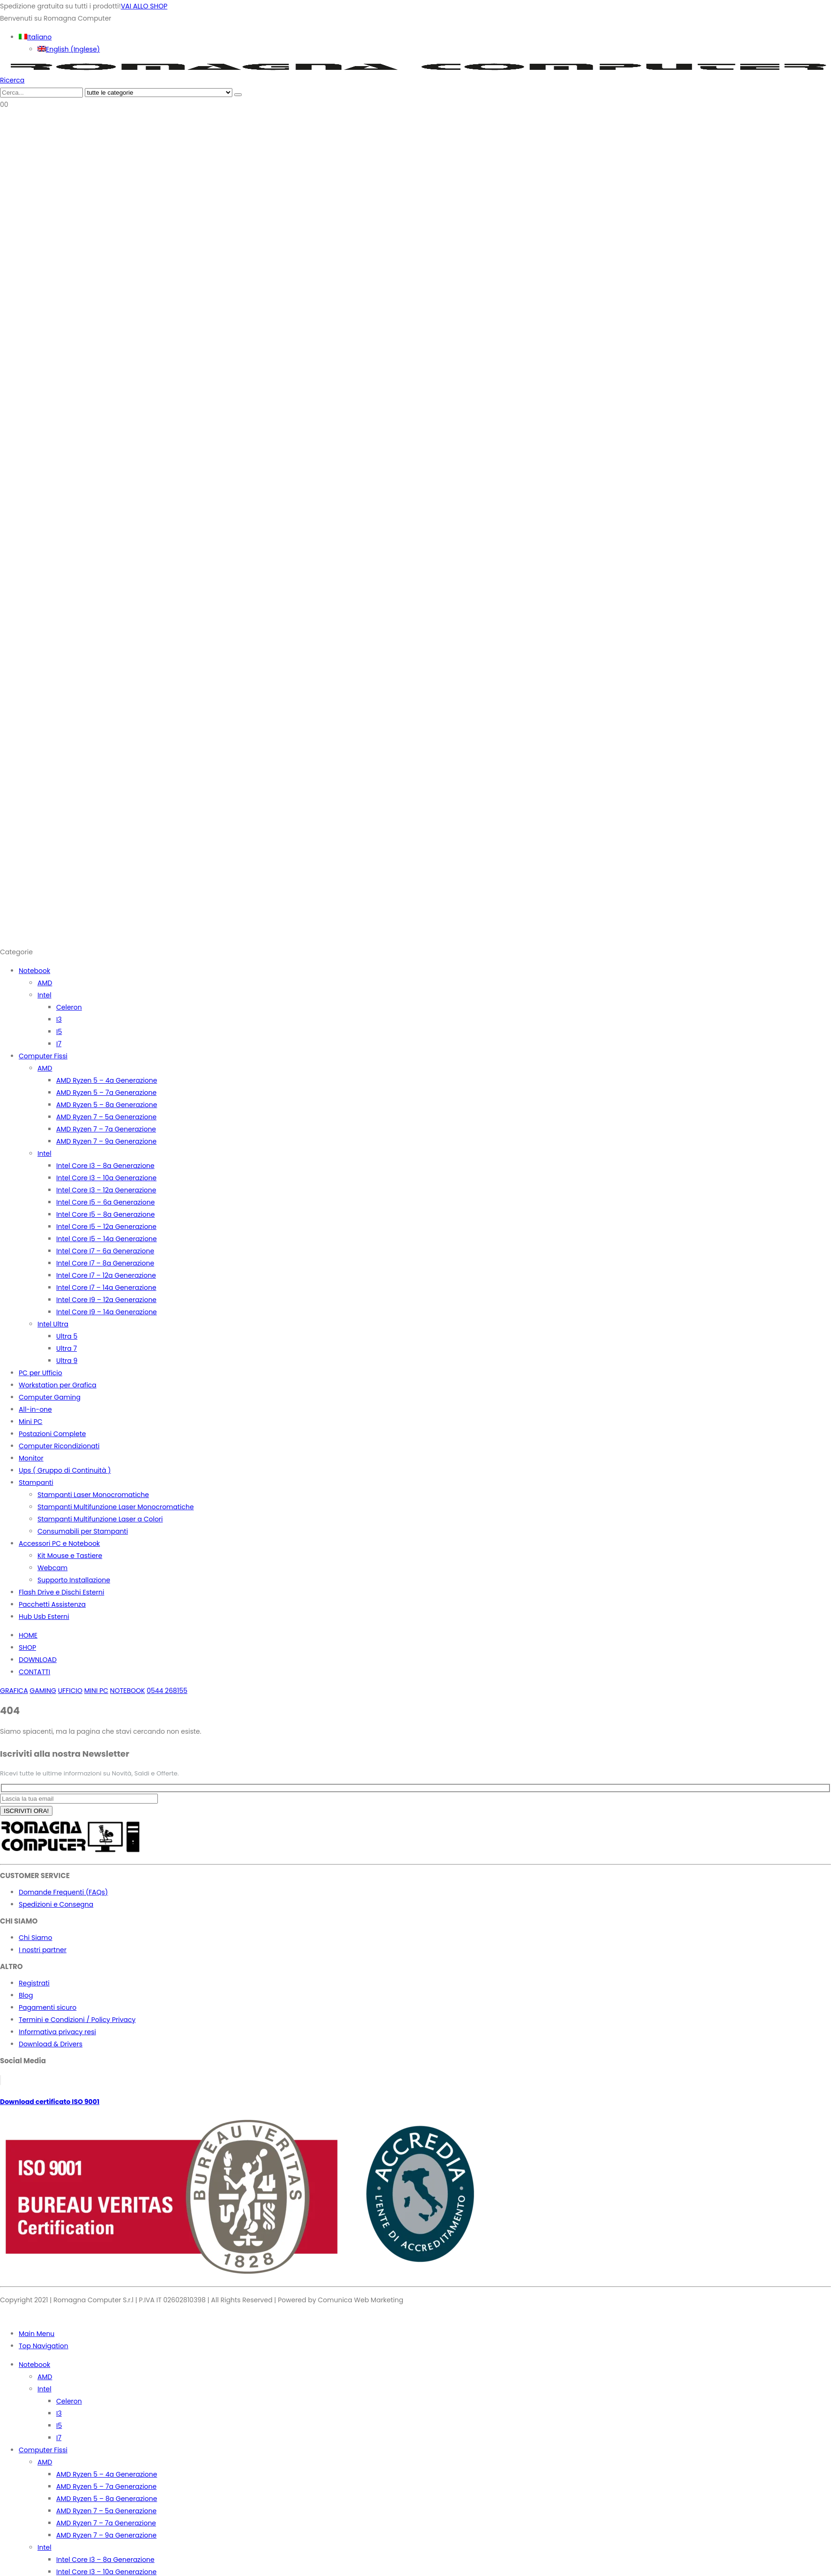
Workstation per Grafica (57, 1385)
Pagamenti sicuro (47, 2007)
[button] (12, 80)
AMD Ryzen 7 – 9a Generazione (106, 1141)
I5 (59, 1031)
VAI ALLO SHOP (144, 6)
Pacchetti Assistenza (52, 1604)
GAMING (43, 1690)
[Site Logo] (415, 68)
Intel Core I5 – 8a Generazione (105, 1214)
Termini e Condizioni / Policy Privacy (77, 2019)
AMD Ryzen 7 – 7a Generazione (106, 1129)
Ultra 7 (66, 1348)
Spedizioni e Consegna (56, 1904)
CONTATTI (34, 1672)
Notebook (34, 970)
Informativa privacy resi (57, 2032)
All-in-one (35, 1409)
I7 (58, 1043)
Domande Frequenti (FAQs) (63, 1892)
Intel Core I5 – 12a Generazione (106, 1226)
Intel (44, 995)
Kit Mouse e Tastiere (69, 1555)
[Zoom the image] (415, 1839)
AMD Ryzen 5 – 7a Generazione (106, 1092)
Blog (26, 1995)
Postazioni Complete (52, 1433)
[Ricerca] (238, 94)
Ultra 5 (66, 1336)
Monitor (31, 1458)
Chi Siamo (35, 1937)
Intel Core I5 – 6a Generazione (105, 1202)
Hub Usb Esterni (44, 1616)
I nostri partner (43, 1949)
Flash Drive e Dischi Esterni (61, 1592)
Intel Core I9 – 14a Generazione (106, 1312)
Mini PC (31, 1421)
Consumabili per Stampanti (82, 1531)
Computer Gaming (50, 1397)
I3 (59, 1019)
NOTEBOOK (127, 1690)
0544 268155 (167, 1690)
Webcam (52, 1568)
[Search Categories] (158, 92)
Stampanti (36, 1482)
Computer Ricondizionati (59, 1446)
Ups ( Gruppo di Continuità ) (65, 1470)
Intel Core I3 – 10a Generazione (106, 1178)
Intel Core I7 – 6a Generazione (105, 1251)
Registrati (34, 1983)
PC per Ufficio (40, 1373)
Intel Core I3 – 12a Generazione (106, 1190)
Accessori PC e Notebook (59, 1543)
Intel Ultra (52, 1324)
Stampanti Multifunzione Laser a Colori (100, 1519)
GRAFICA (14, 1690)
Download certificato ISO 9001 (49, 2101)
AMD (44, 983)
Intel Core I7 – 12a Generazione (106, 1275)
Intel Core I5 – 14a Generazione (106, 1238)
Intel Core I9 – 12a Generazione (106, 1299)
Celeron (69, 1007)
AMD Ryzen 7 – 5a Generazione (106, 1117)
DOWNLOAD (38, 1659)
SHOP (27, 1647)
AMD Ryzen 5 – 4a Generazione (106, 1080)
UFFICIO (70, 1690)
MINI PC (96, 1690)
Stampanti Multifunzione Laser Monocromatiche (115, 1507)
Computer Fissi (43, 1056)
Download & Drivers (50, 2044)
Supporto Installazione (73, 1580)
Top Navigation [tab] (43, 2346)
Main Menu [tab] (36, 2333)
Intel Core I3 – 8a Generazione (105, 1165)
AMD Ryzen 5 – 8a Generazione (106, 1104)
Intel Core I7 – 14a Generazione (106, 1287)
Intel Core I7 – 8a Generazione (105, 1263)
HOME (28, 1635)
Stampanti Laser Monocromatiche (93, 1494)
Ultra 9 (66, 1360)
